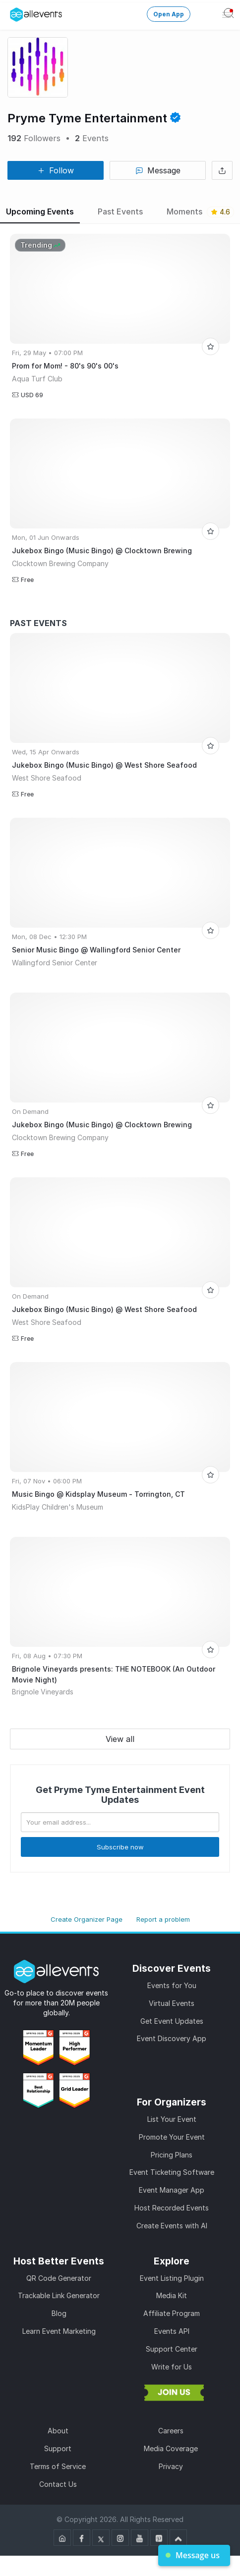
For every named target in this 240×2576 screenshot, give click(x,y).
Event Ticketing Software (171, 2172)
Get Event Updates (171, 2021)
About (58, 2430)
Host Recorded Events (171, 2208)
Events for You (171, 1985)
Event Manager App (171, 2190)
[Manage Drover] (12, 11)
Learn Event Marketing (59, 2331)
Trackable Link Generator (59, 2295)
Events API (171, 2331)
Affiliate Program (171, 2313)
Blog (59, 2313)
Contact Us (58, 2484)
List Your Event (171, 2119)
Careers (170, 2430)
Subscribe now (120, 1847)
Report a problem (163, 1919)
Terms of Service (58, 2466)
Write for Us (171, 2367)
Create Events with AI (171, 2225)
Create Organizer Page (86, 1919)
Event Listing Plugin (172, 2278)
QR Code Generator (58, 2278)
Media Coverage (171, 2448)
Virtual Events (171, 2003)
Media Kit (171, 2295)
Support (57, 2448)
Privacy (171, 2466)
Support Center (171, 2349)
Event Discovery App (171, 2038)
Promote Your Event (172, 2137)
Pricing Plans (171, 2155)
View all (120, 1739)
